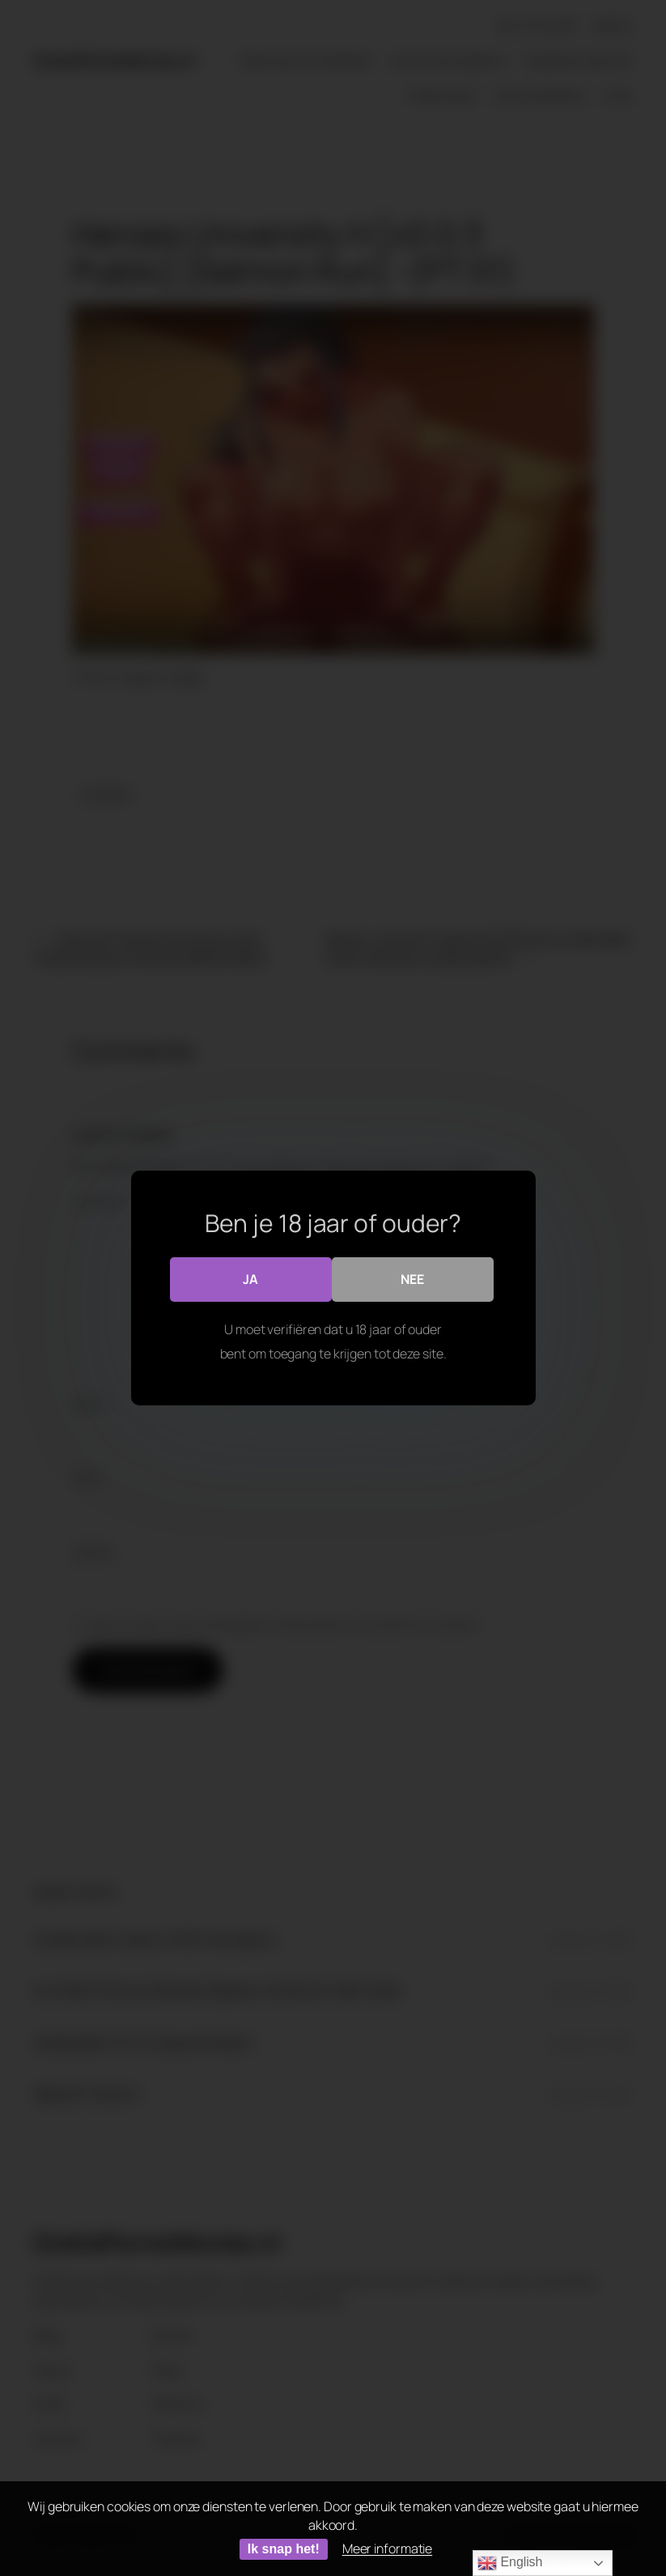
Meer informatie (387, 2548)
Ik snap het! (284, 2549)
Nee (412, 1279)
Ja (250, 1279)
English (509, 2563)
